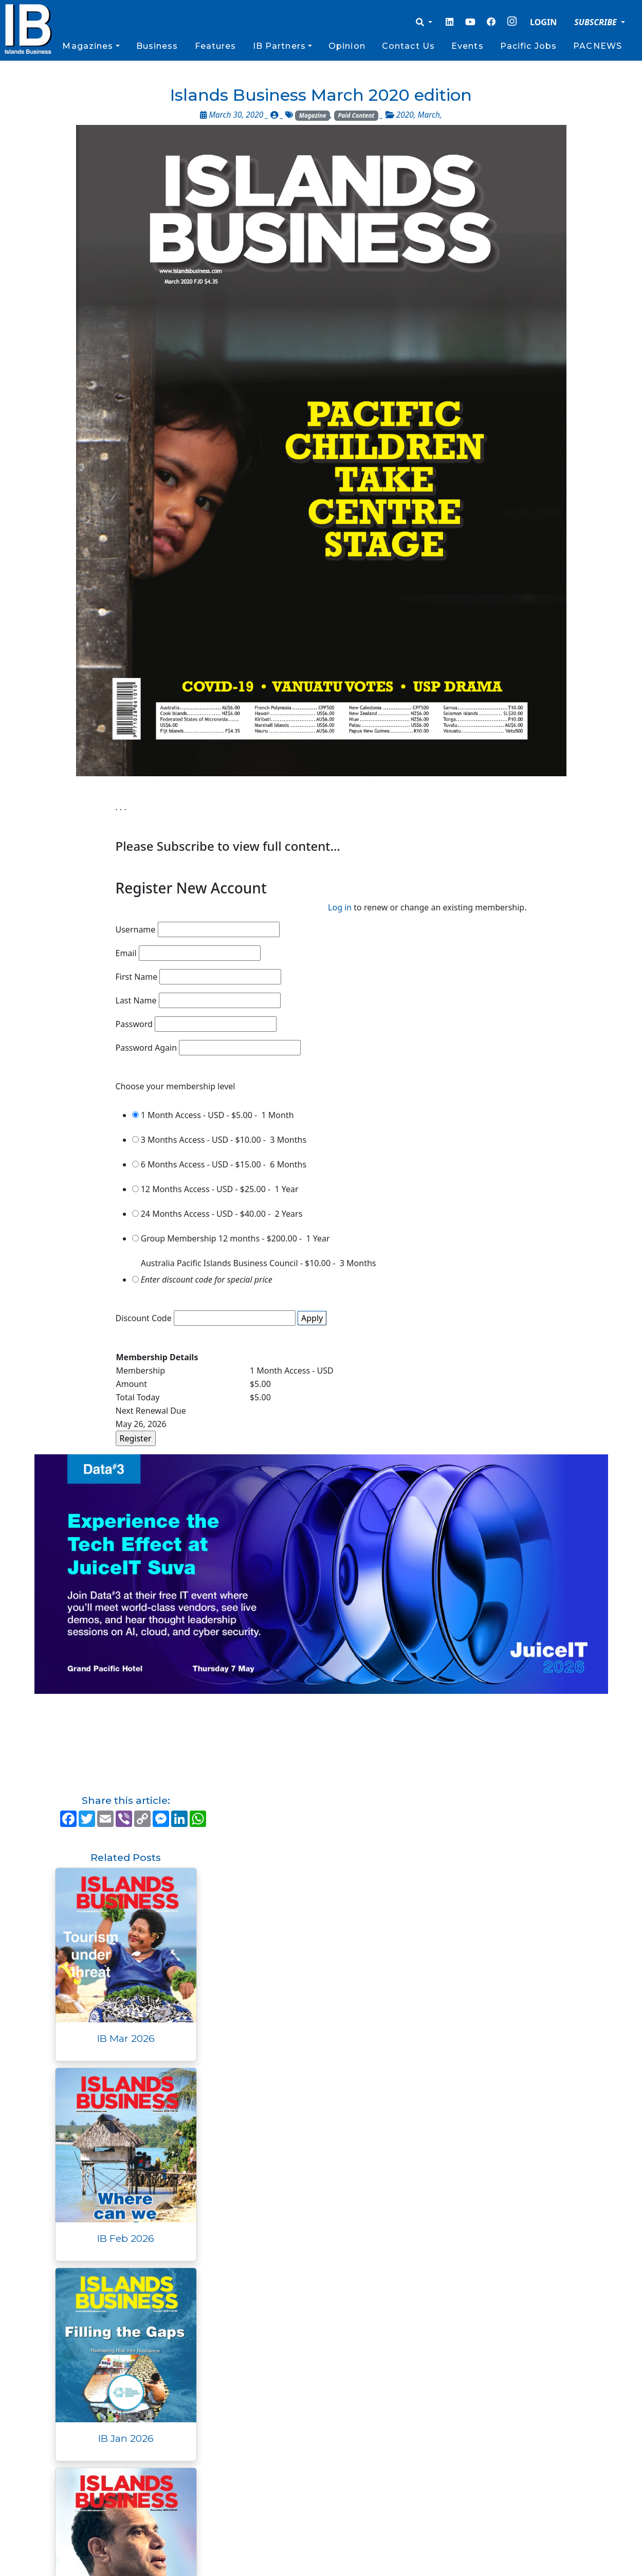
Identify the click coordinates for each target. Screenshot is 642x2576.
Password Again (146, 1047)
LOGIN (543, 22)
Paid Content (356, 115)
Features (215, 46)
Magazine (312, 115)
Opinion (346, 46)
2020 (405, 114)
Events (467, 46)
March (429, 114)
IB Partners (279, 46)
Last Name (136, 1000)
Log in (340, 907)
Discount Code (144, 1318)
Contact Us (408, 46)
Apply (312, 1318)
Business (157, 46)
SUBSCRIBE (596, 22)
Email (126, 953)
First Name (137, 976)
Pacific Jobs (528, 46)
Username (136, 929)
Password (134, 1024)
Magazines (87, 46)
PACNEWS (597, 46)
